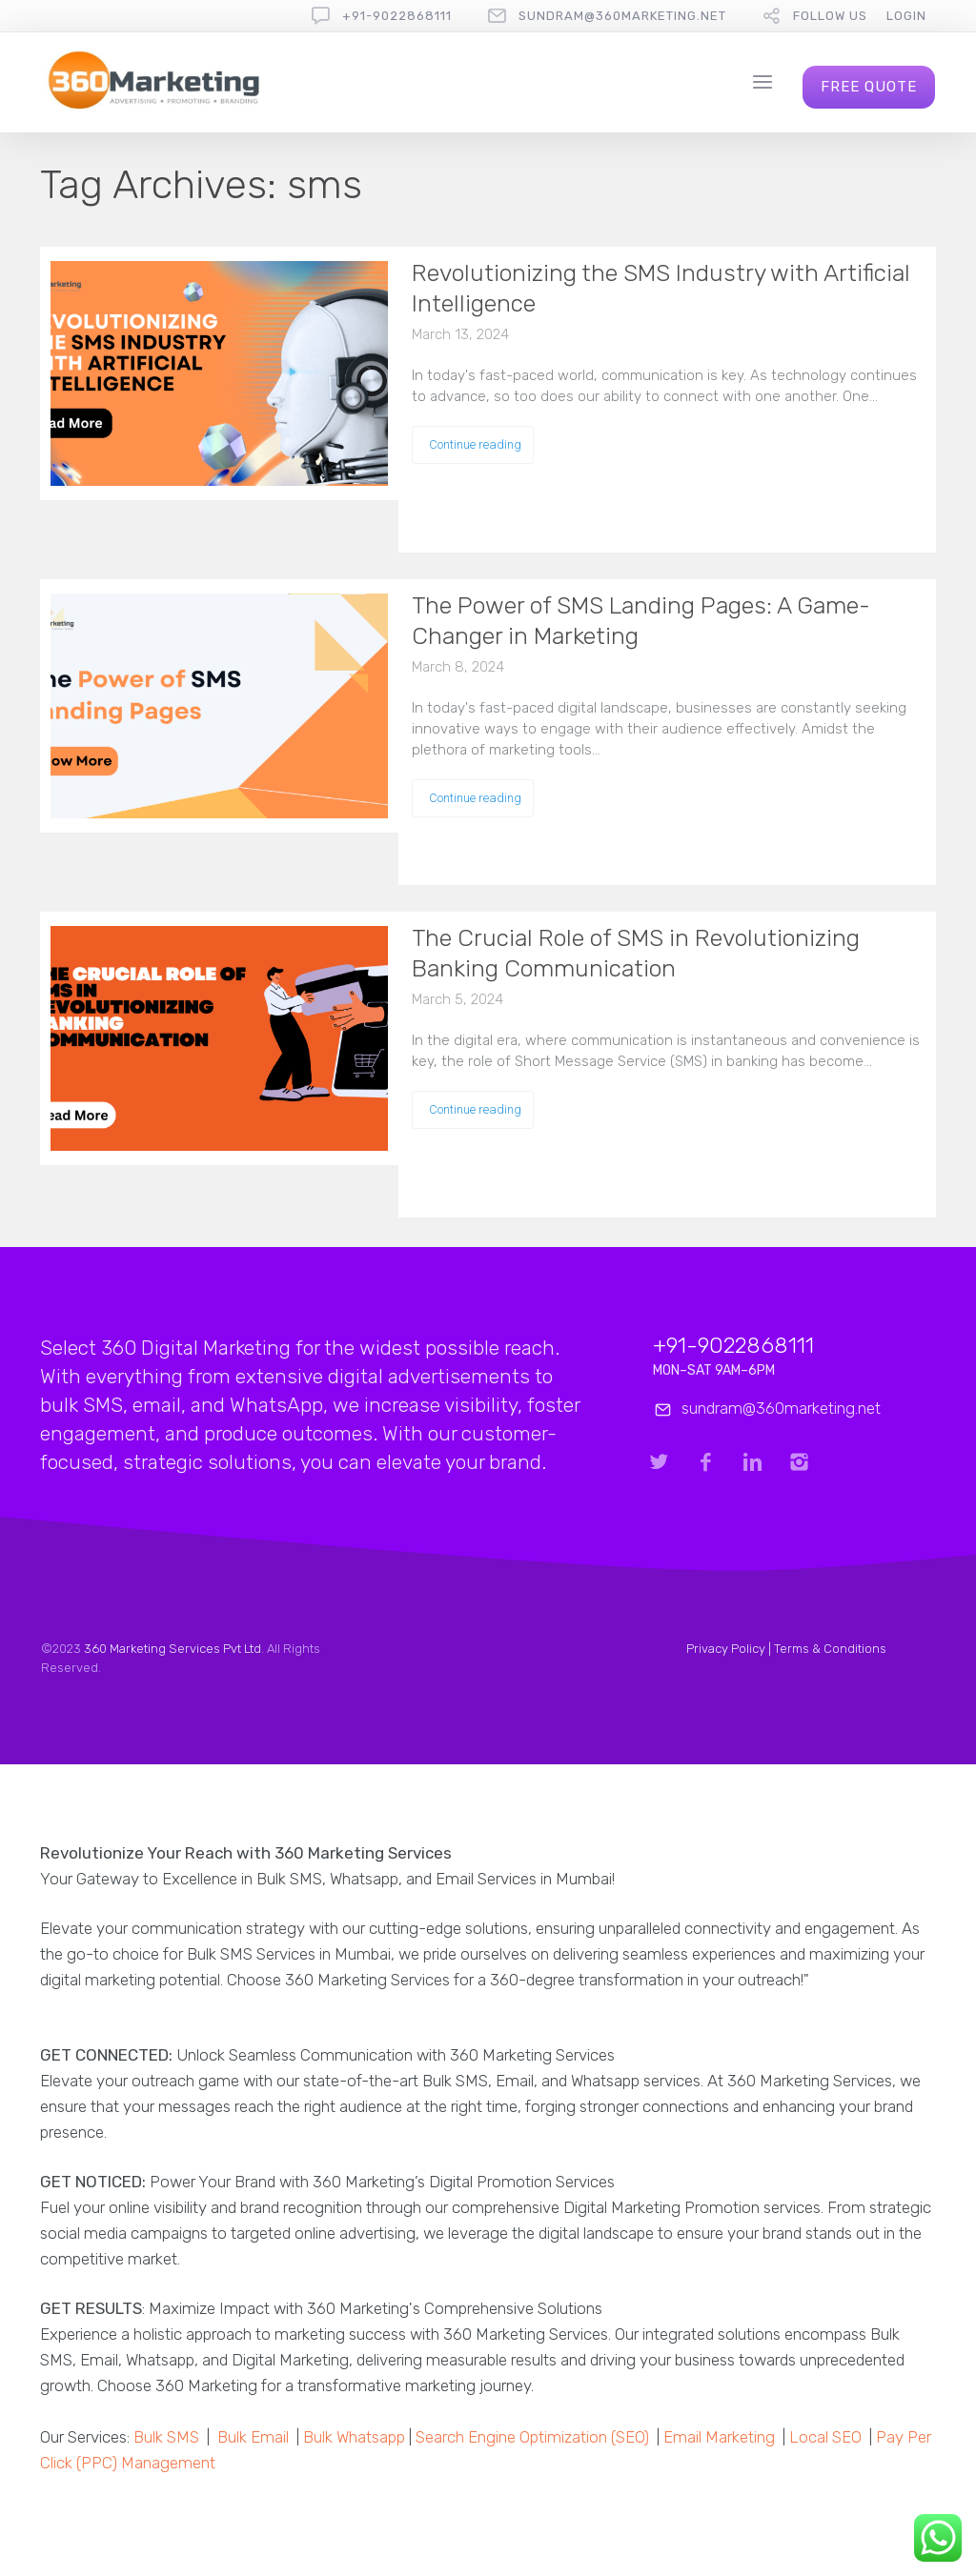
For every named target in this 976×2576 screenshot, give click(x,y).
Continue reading (475, 444)
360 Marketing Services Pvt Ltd (172, 1648)
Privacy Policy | (730, 1648)
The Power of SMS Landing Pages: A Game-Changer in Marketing (641, 621)
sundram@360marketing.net (622, 16)
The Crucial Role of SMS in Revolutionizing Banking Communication (636, 953)
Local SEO (825, 2436)
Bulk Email (253, 2436)
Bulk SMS (166, 2436)
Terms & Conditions (830, 1648)
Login (906, 16)
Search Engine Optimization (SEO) (532, 2436)
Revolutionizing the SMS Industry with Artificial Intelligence (661, 288)
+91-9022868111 (397, 16)
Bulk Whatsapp (354, 2436)
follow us (830, 16)
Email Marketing (719, 2436)
